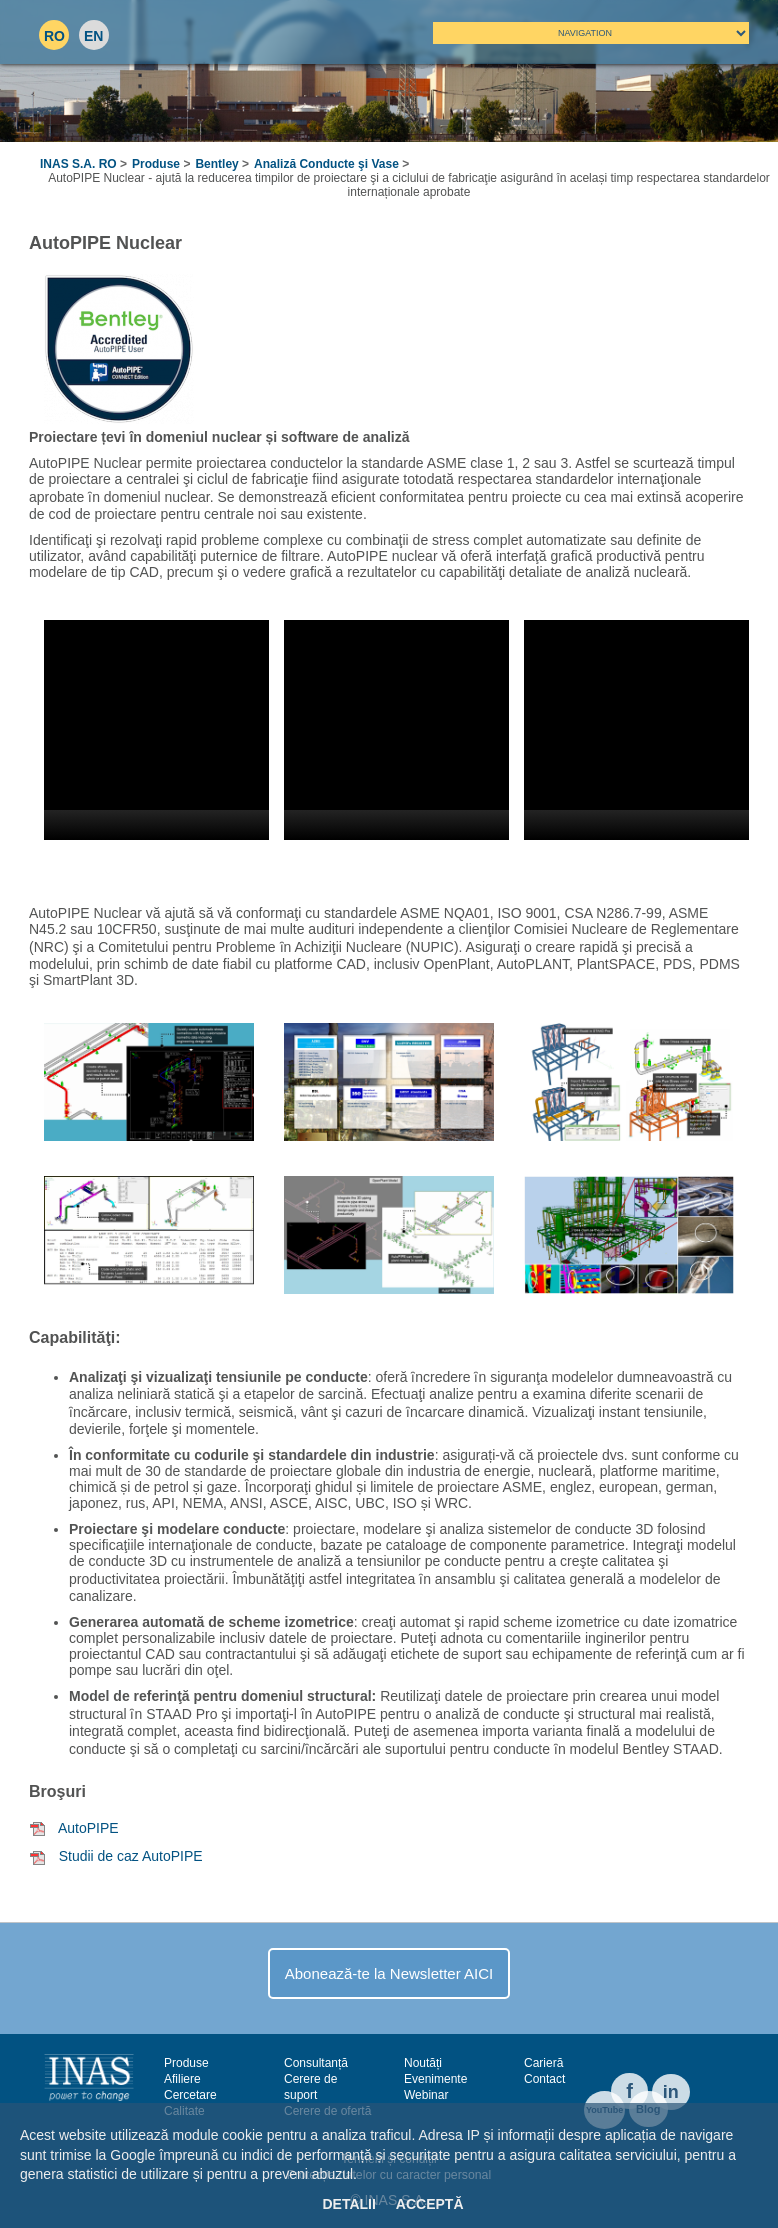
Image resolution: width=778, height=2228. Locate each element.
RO (54, 36)
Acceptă (430, 2204)
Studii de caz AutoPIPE (131, 1856)
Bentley (216, 164)
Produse (156, 164)
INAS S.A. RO (78, 164)
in (671, 2092)
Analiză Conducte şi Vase (326, 164)
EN (93, 36)
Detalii (348, 2204)
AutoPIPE (88, 1828)
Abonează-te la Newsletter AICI (389, 1973)
